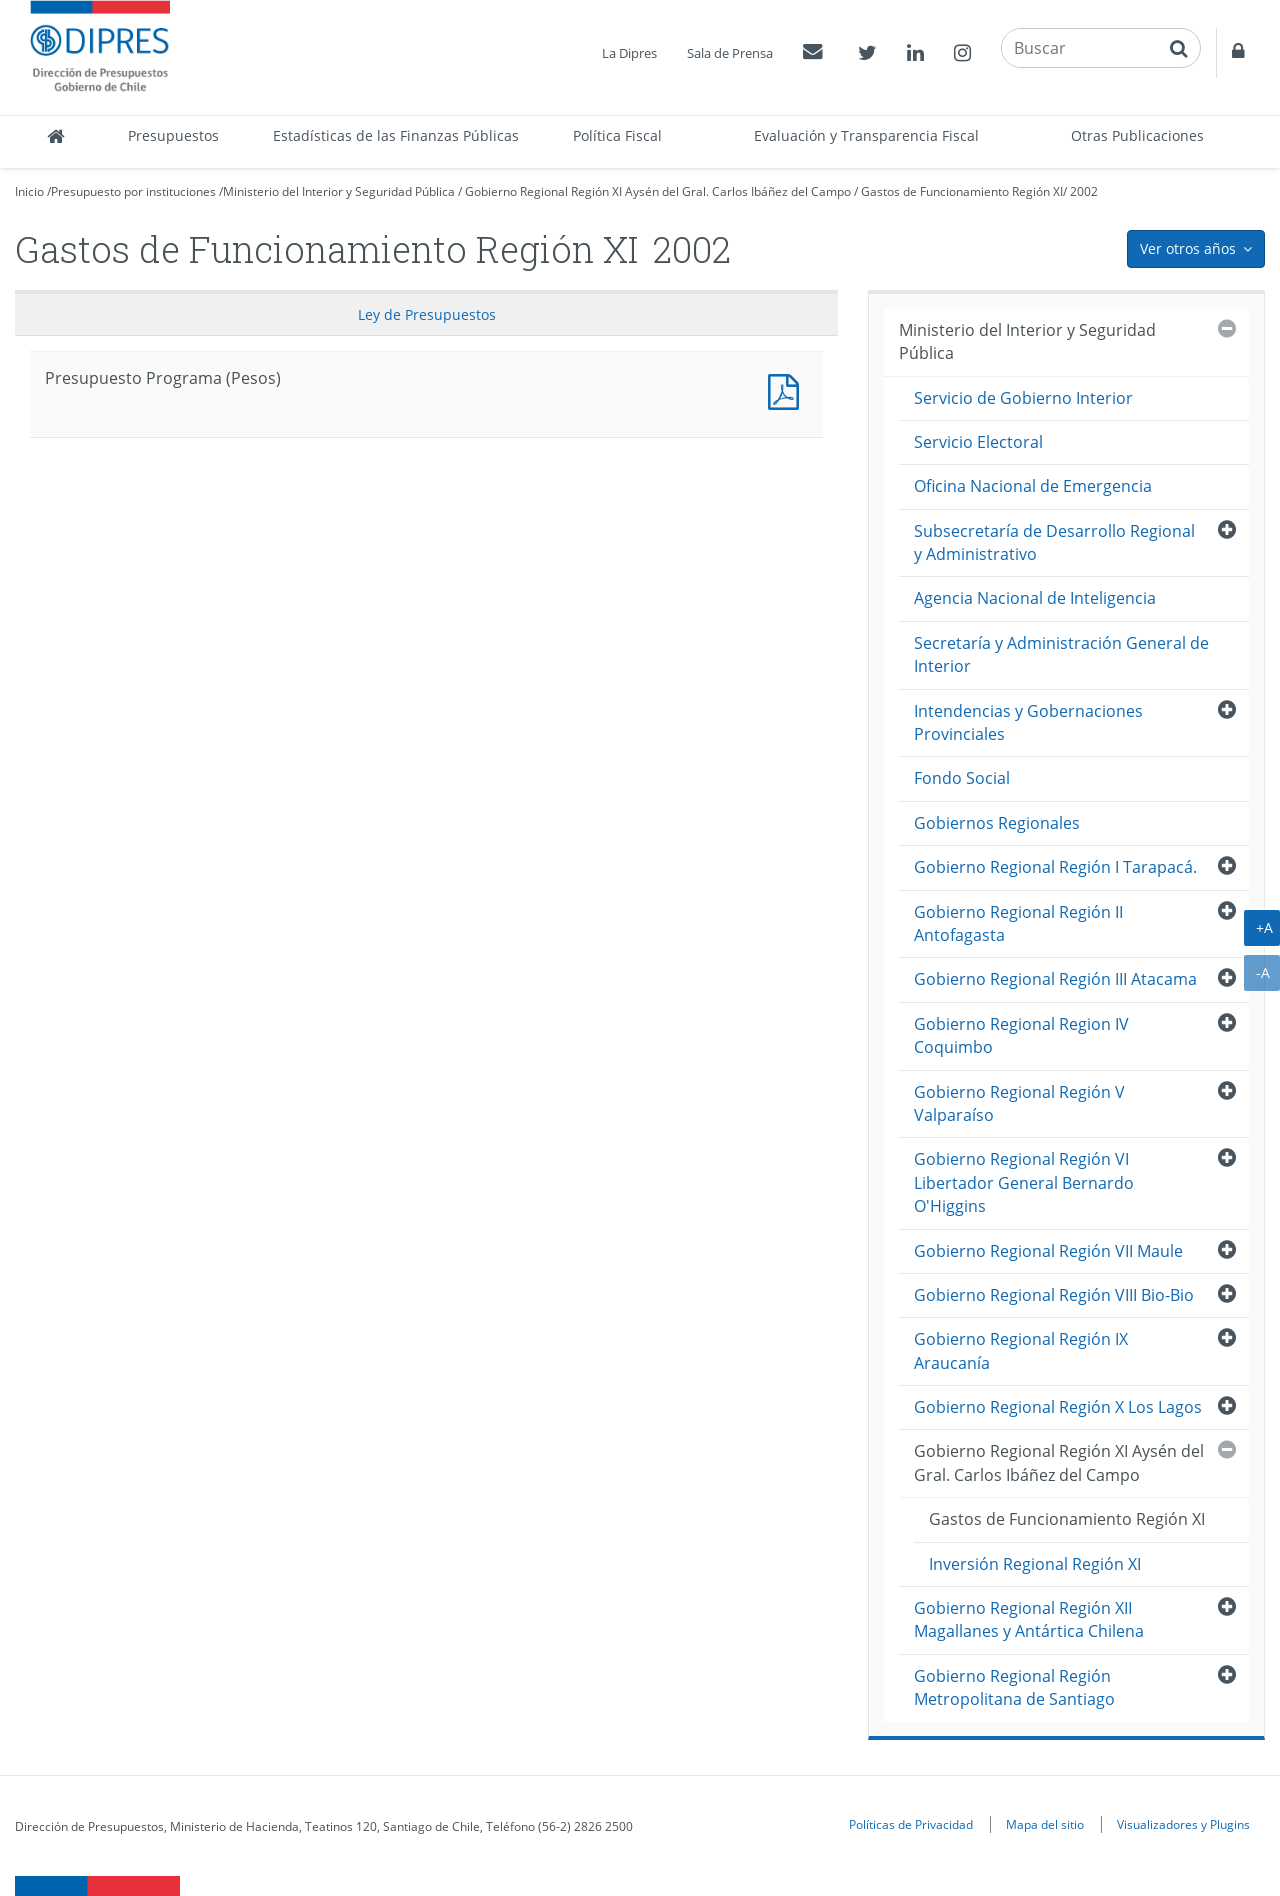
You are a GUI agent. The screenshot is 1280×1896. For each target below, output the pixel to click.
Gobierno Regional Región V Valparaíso (1019, 1103)
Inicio (29, 191)
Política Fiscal (617, 135)
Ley (427, 314)
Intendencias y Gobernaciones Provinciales (1028, 722)
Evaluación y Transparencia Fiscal (866, 135)
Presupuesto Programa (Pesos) (788, 389)
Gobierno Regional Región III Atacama (1055, 979)
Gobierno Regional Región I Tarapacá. (1055, 867)
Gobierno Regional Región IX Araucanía (1021, 1350)
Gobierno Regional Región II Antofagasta (1018, 923)
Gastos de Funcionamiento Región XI (962, 191)
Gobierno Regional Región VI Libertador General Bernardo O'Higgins (1024, 1182)
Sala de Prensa (730, 53)
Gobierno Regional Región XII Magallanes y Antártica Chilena (1029, 1619)
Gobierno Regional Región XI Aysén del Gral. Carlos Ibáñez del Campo (658, 191)
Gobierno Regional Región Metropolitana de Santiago (1014, 1687)
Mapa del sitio (1045, 1824)
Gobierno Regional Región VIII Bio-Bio (1054, 1295)
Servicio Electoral (978, 442)
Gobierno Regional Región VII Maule (1048, 1251)
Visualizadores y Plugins (1183, 1824)
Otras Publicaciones (1137, 135)
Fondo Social (962, 778)
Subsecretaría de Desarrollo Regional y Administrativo (1054, 542)
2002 (1084, 191)
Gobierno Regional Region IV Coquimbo (1021, 1035)
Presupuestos (173, 135)
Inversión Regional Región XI (1035, 1564)
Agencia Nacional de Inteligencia (1035, 598)
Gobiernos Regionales (997, 823)
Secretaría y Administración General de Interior (1061, 654)
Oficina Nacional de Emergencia (1033, 486)
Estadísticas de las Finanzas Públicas (396, 135)
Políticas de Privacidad (911, 1824)
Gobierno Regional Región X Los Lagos (1058, 1407)
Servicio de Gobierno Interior (1023, 398)
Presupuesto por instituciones (133, 191)
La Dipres (629, 53)
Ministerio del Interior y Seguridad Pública (339, 191)
